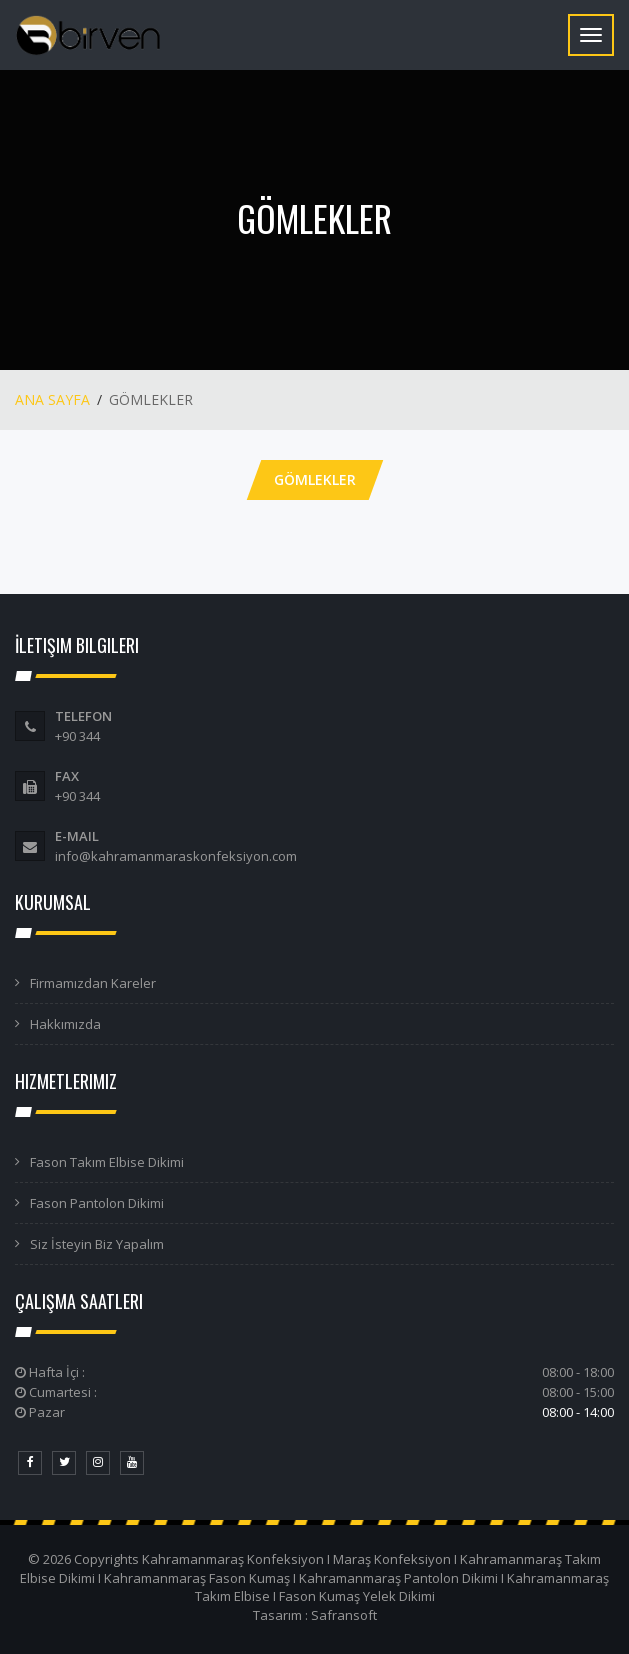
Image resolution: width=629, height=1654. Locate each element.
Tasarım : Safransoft (315, 1615)
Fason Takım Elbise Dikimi (107, 1162)
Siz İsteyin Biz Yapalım (97, 1244)
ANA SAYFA (52, 399)
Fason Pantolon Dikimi (97, 1203)
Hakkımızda (65, 1024)
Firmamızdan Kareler (93, 983)
